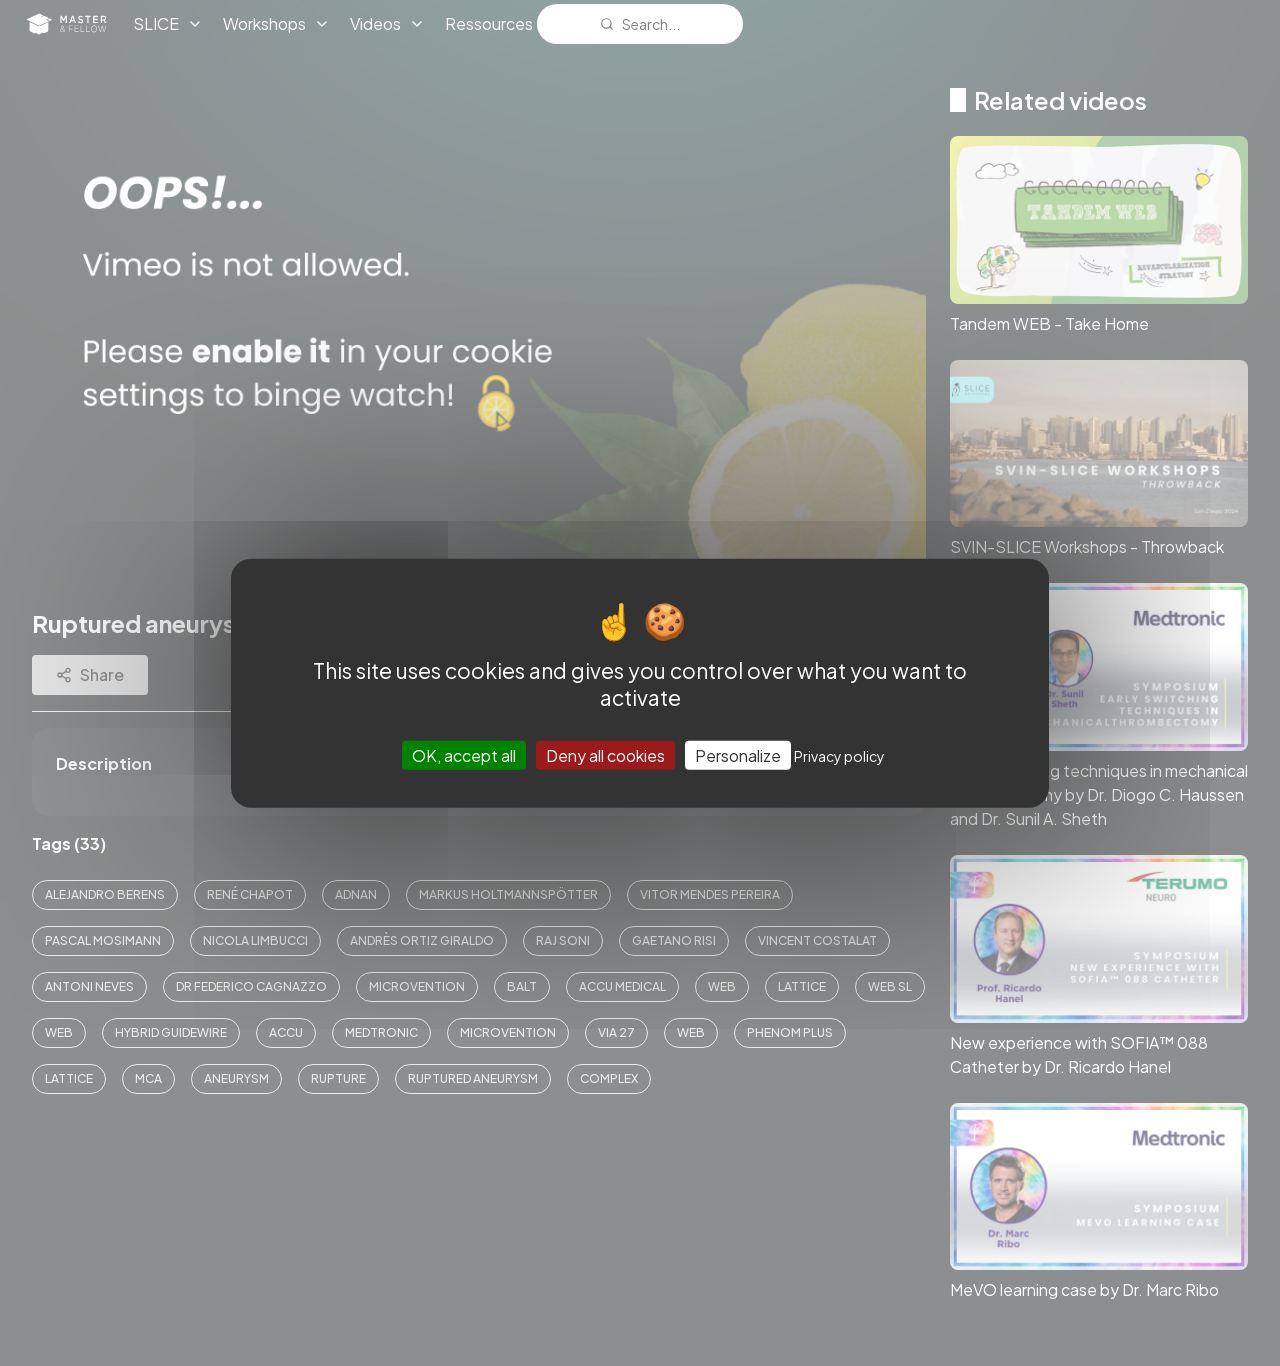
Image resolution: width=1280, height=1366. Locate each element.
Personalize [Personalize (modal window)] (738, 754)
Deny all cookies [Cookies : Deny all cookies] (605, 754)
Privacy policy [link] (839, 755)
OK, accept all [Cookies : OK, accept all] (464, 754)
